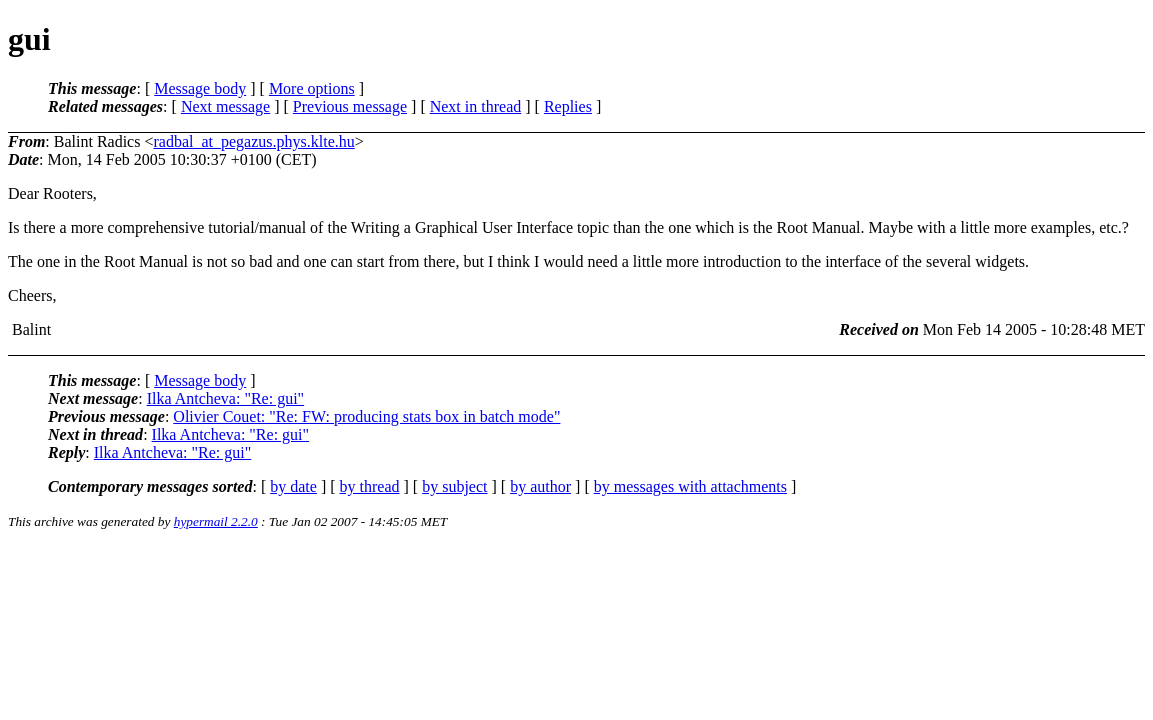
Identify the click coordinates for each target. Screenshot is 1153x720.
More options (312, 88)
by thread (370, 486)
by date (293, 486)
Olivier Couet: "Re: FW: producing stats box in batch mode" (366, 416)
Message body (200, 88)
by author (540, 486)
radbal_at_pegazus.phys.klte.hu (253, 141)
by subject (454, 486)
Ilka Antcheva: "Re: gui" (225, 398)
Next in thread (476, 106)
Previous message (350, 106)
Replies (568, 106)
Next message (225, 106)
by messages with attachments (690, 486)
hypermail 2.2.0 (216, 521)
